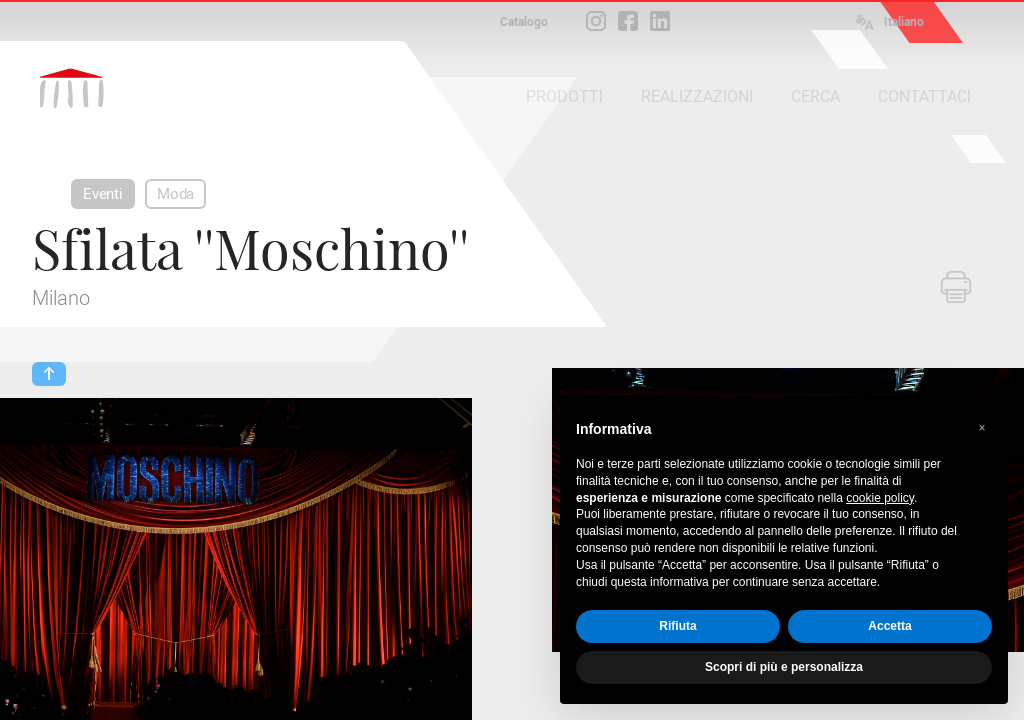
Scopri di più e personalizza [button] (784, 667)
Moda (175, 194)
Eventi (103, 194)
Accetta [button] (889, 626)
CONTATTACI (924, 96)
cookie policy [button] (880, 498)
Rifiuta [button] (677, 626)
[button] (982, 428)
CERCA (815, 96)
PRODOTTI (564, 96)
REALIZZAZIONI (697, 96)
